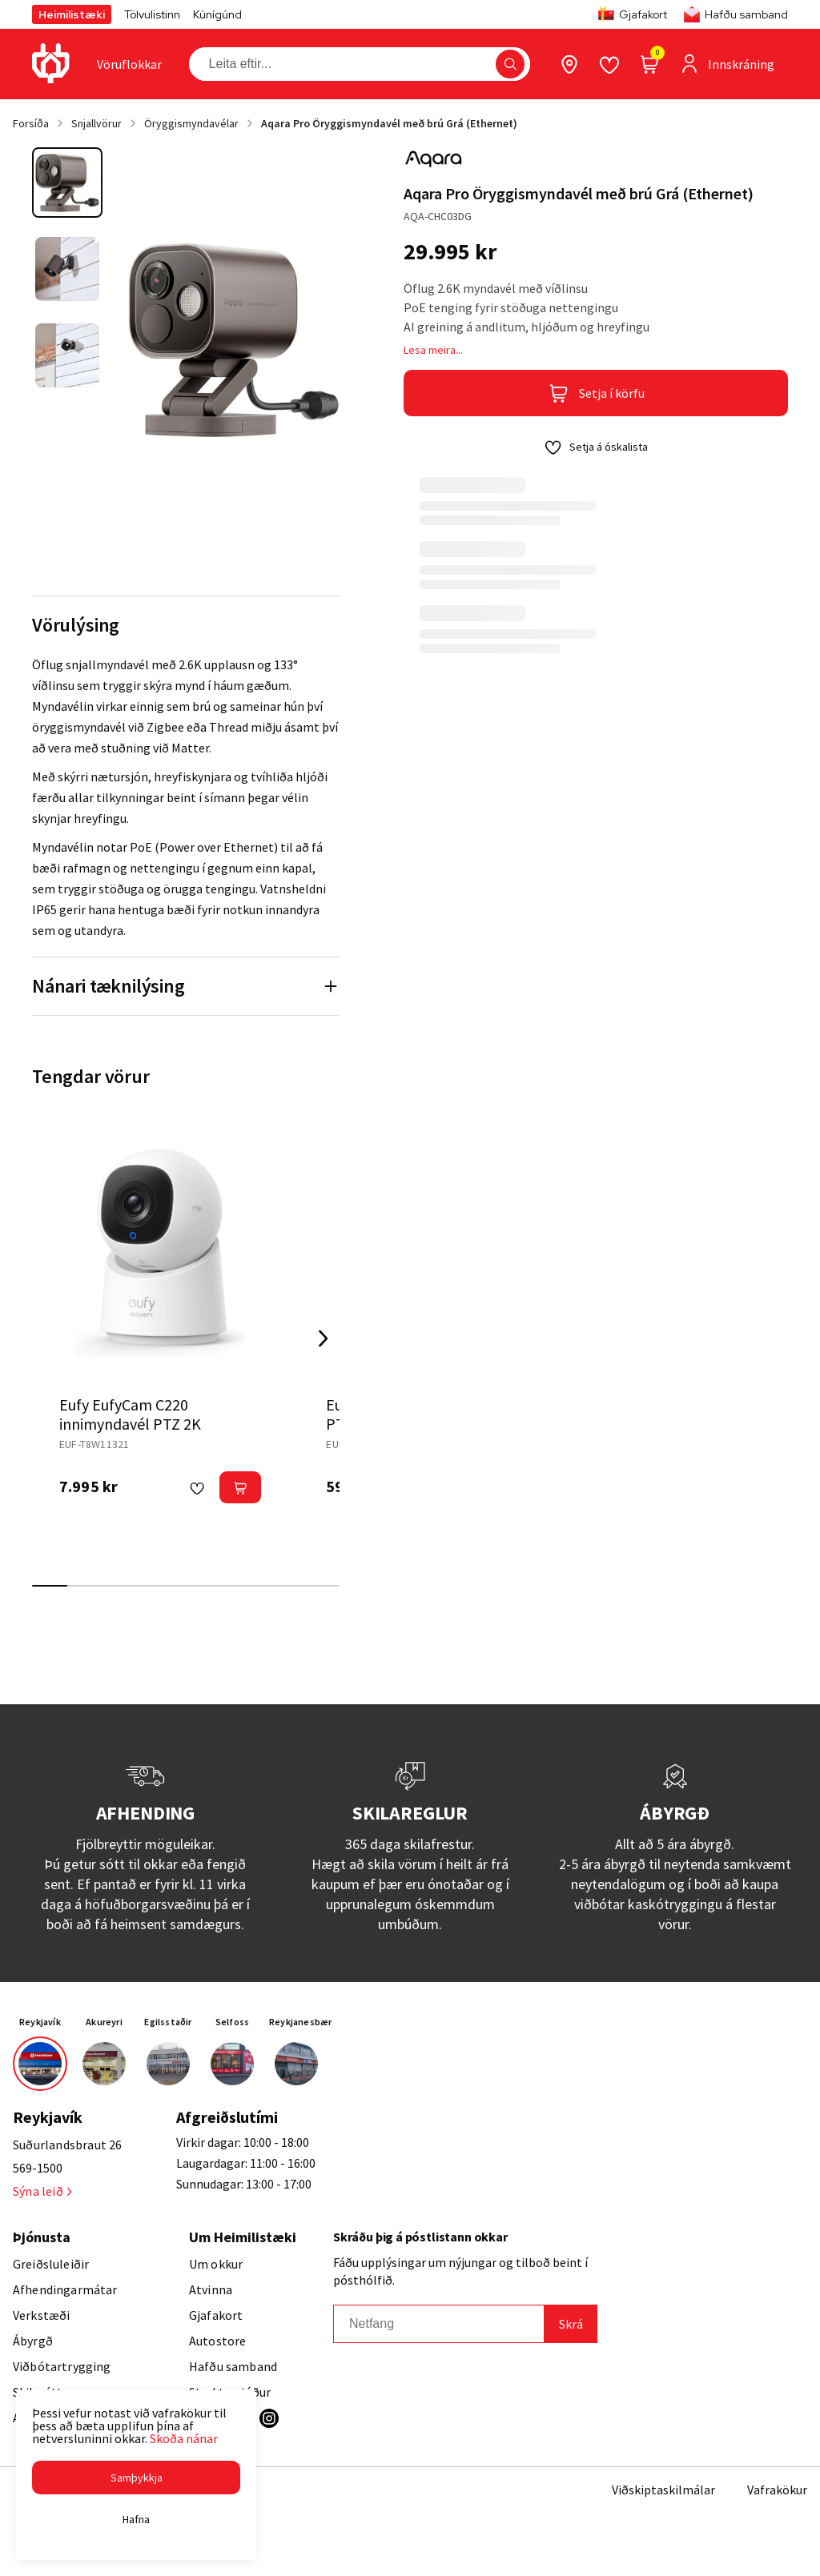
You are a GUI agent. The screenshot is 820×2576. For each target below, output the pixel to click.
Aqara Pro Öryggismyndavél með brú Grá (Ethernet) (389, 123)
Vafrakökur (777, 2490)
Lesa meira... (433, 350)
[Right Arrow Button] (323, 1338)
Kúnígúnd (217, 14)
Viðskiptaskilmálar (663, 2490)
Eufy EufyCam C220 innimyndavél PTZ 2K (130, 1414)
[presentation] (129, 64)
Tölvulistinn (152, 14)
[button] (136, 2477)
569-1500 (37, 2167)
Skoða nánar (184, 2438)
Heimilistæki (71, 14)
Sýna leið (42, 2191)
